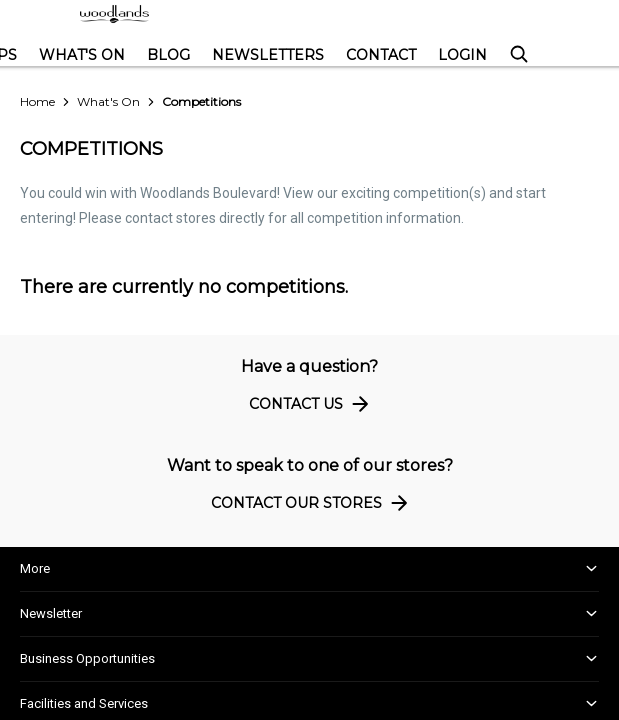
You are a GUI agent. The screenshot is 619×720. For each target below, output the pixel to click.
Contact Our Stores (312, 502)
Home (37, 101)
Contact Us (312, 403)
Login (462, 55)
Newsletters (268, 55)
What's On (82, 55)
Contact (381, 55)
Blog (168, 55)
